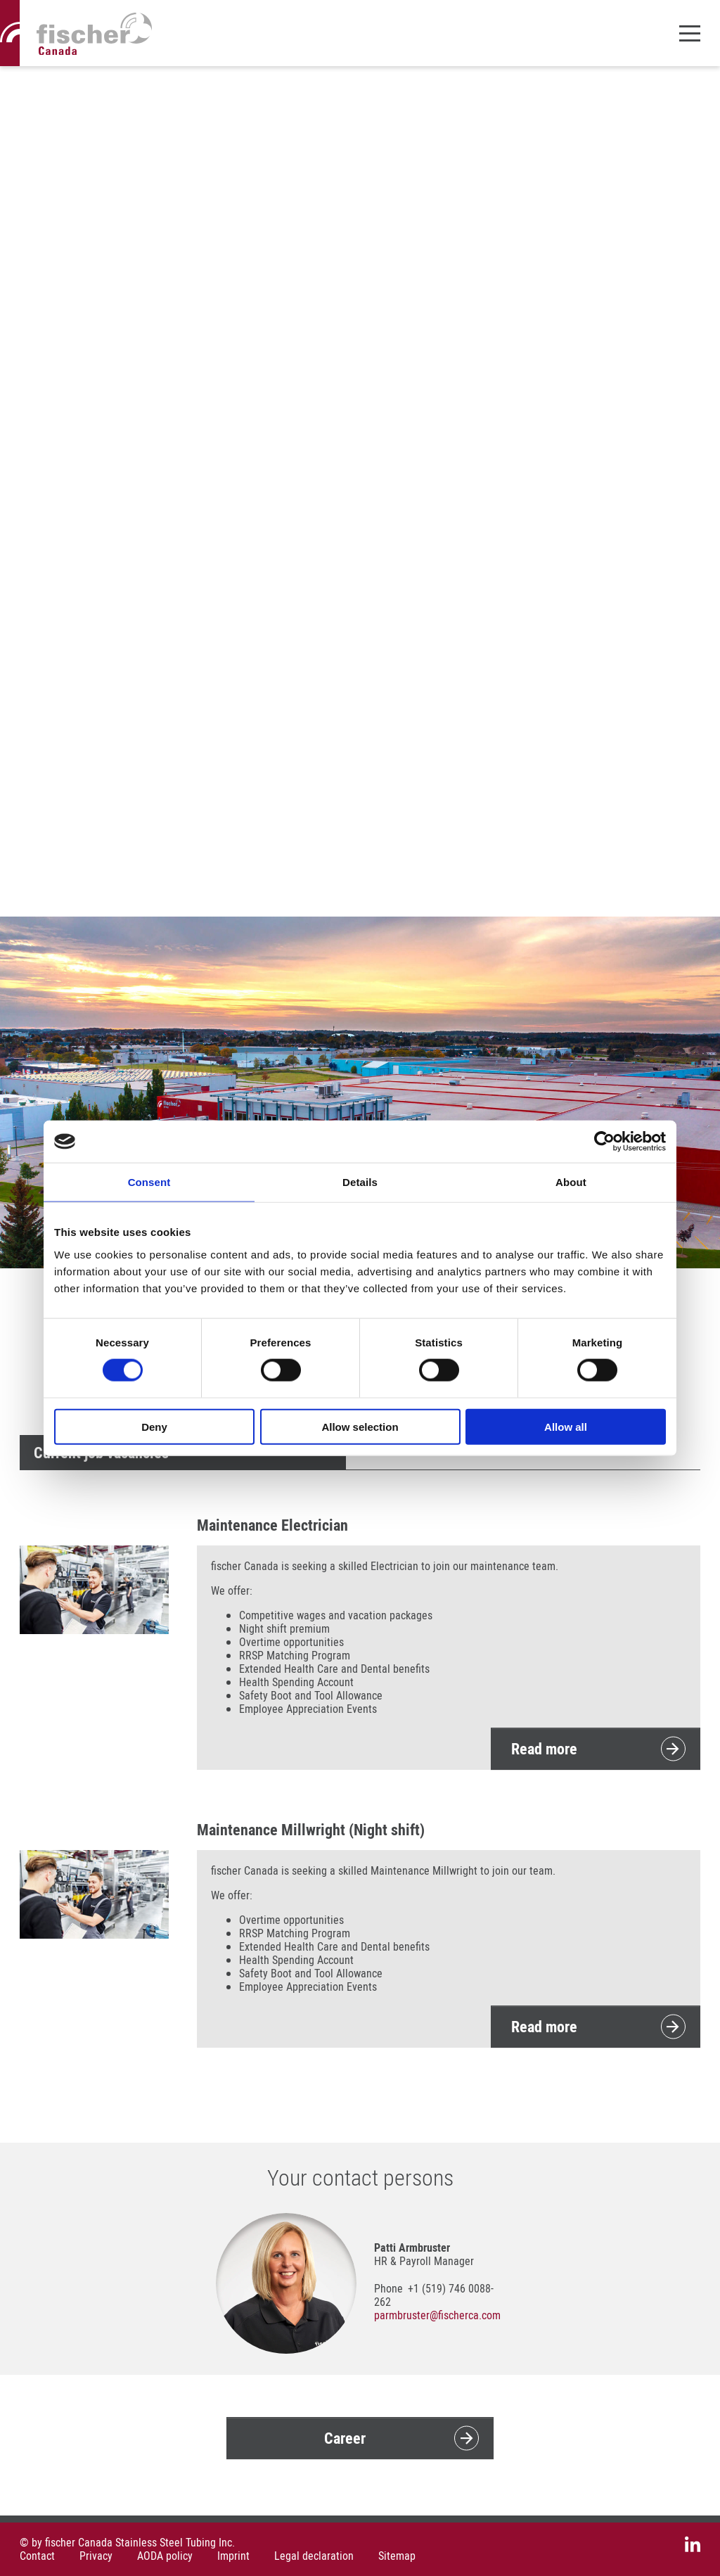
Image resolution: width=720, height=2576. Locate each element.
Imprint (233, 2556)
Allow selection (359, 1426)
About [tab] (570, 1182)
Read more (544, 1748)
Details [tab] (360, 1182)
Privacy (95, 2556)
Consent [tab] (149, 1182)
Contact (37, 2556)
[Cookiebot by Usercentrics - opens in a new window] (604, 1141)
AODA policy (165, 2556)
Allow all (565, 1426)
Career (345, 2438)
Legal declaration (314, 2556)
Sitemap (397, 2556)
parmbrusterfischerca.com (437, 2315)
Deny (154, 1426)
